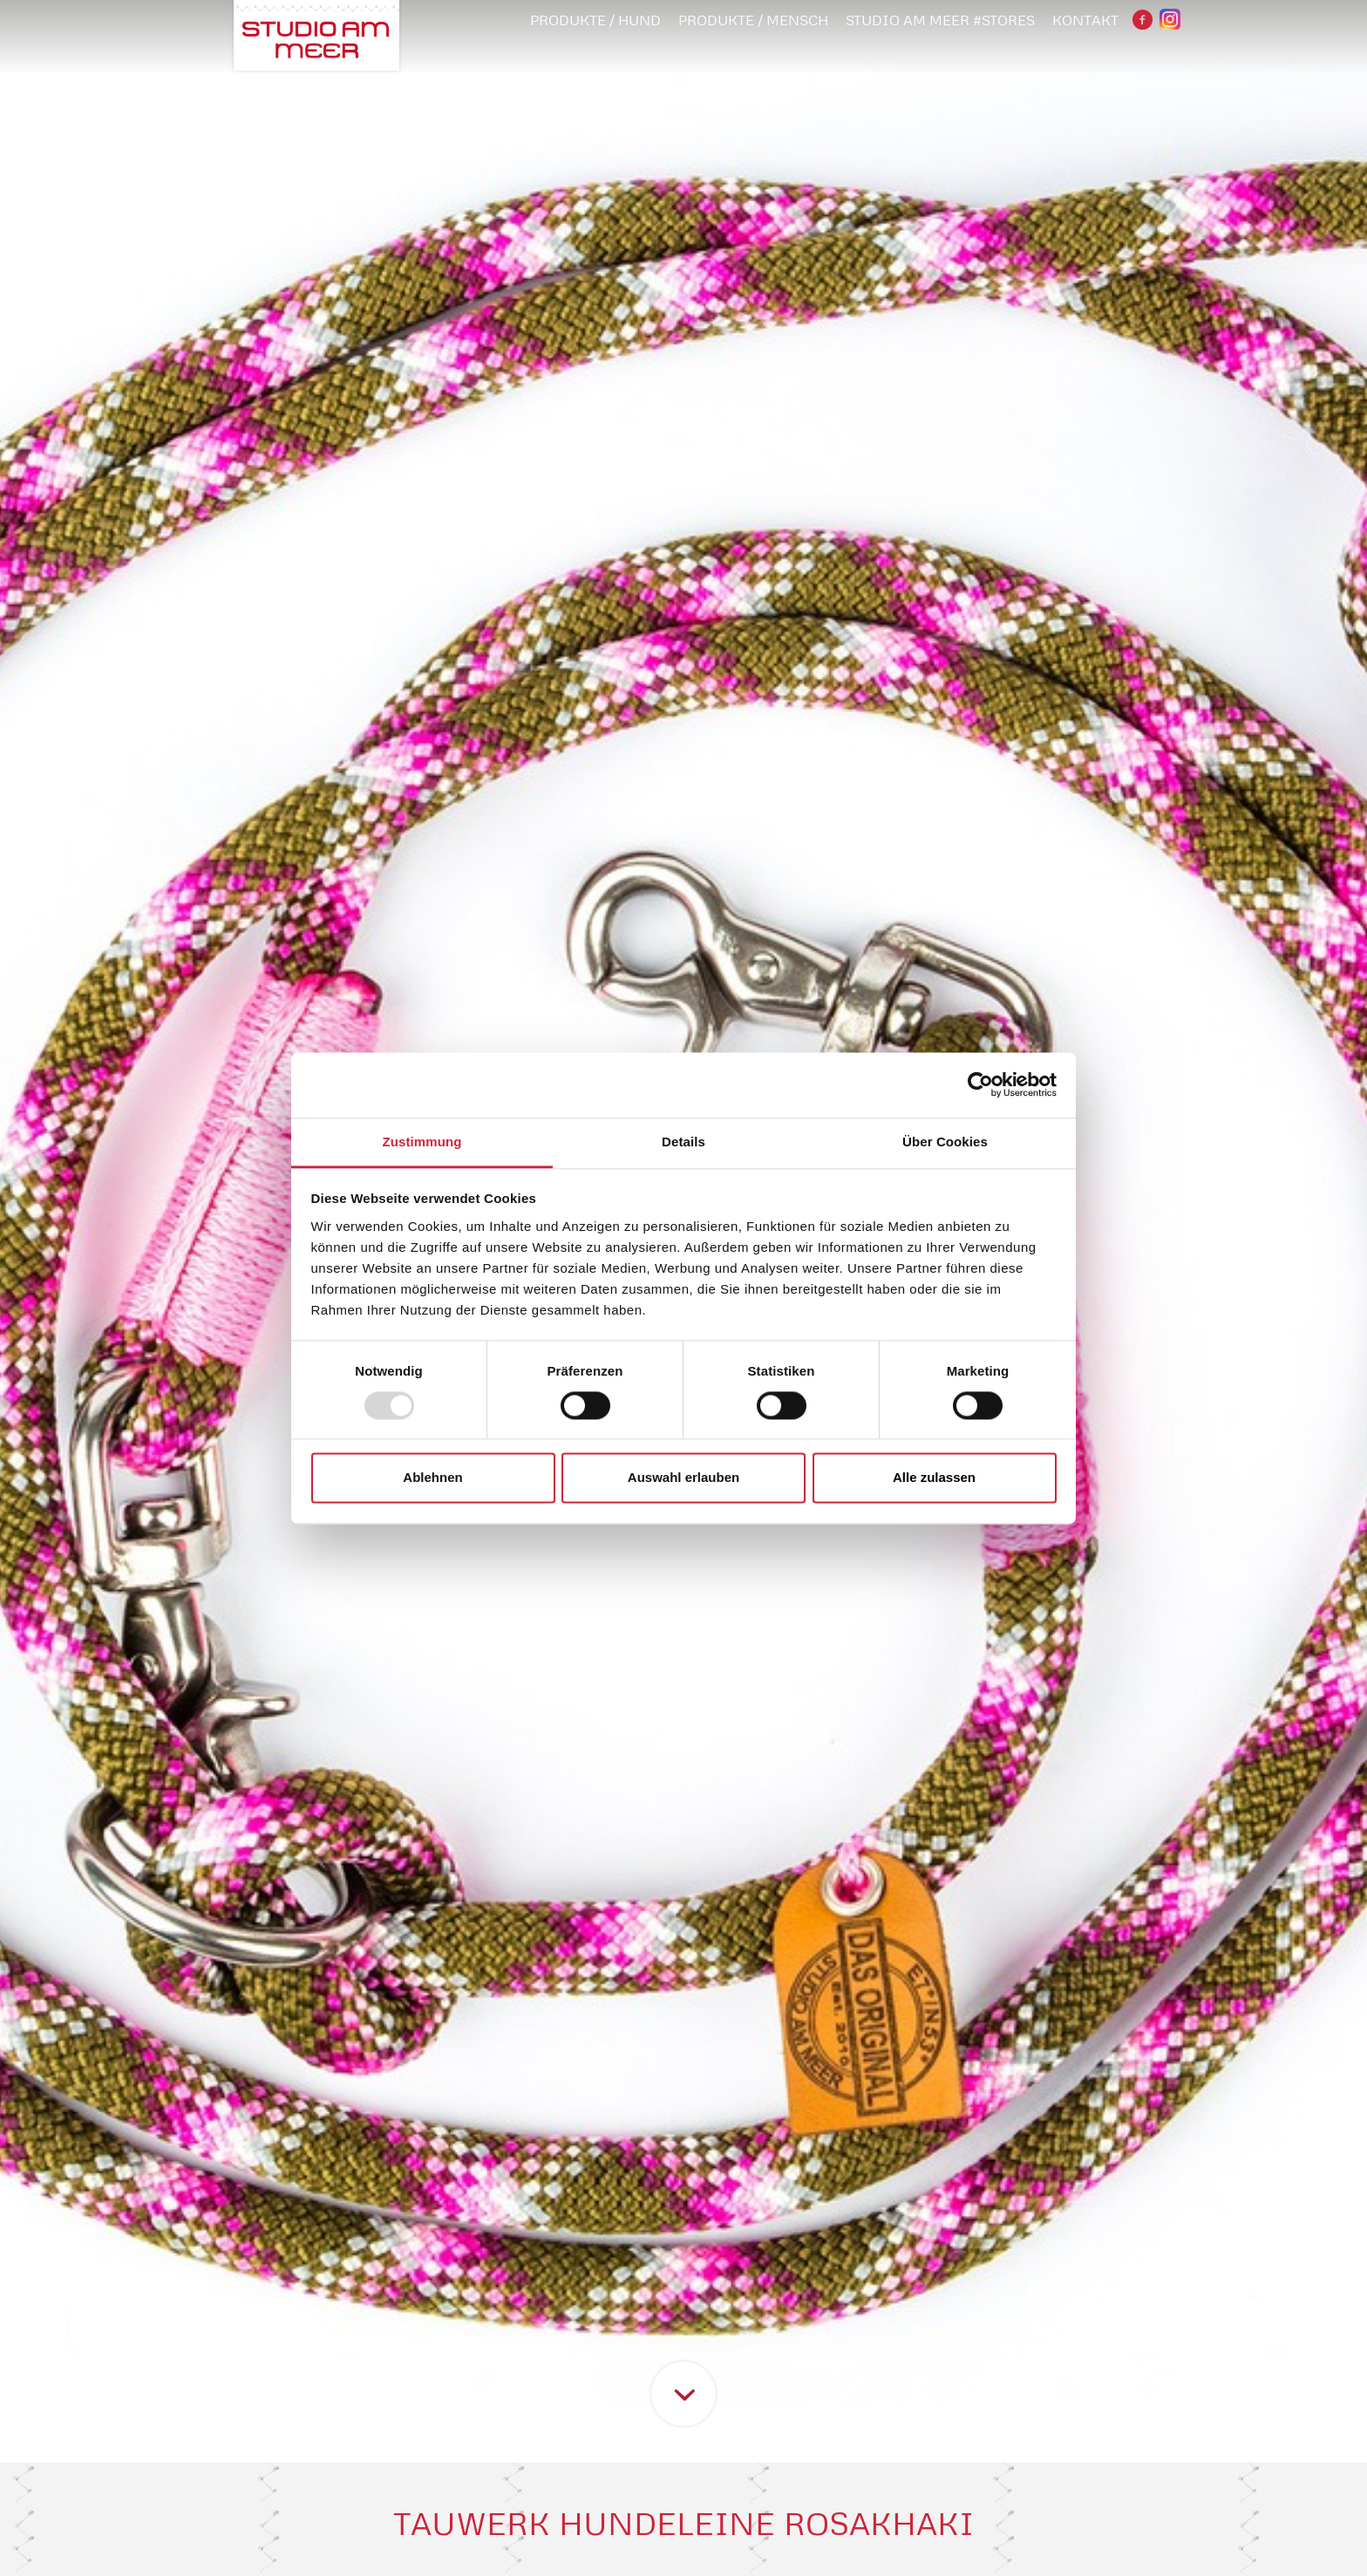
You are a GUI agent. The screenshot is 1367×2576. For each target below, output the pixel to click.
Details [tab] (683, 1141)
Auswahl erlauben (683, 1478)
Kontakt (1085, 20)
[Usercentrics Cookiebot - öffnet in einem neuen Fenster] (980, 1084)
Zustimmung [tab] (422, 1141)
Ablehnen (432, 1478)
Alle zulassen (934, 1478)
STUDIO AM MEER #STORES (940, 20)
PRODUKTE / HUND (595, 20)
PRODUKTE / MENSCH (753, 20)
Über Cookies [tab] (945, 1141)
